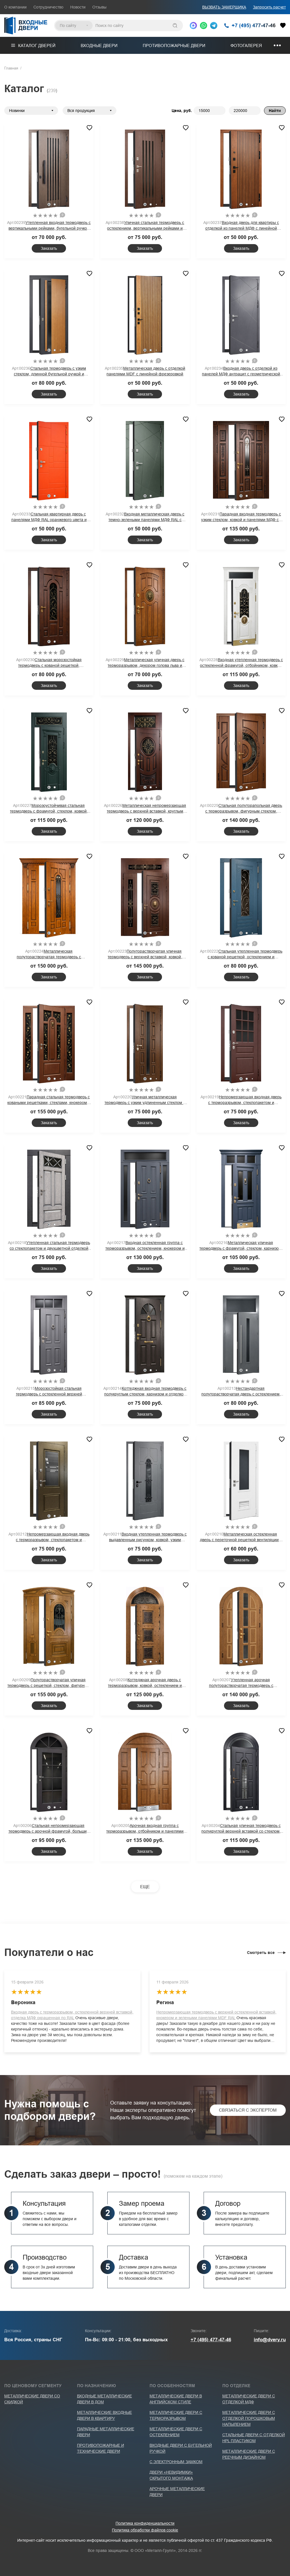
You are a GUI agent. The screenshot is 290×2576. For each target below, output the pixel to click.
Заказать (49, 248)
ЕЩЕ (145, 1886)
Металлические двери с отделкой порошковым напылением (248, 2418)
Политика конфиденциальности (145, 2523)
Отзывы (99, 7)
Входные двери (99, 45)
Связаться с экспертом (248, 2110)
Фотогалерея (246, 45)
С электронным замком (176, 2461)
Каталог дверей (33, 45)
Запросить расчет (269, 7)
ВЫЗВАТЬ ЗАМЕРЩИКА (224, 7)
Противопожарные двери (174, 45)
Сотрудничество (48, 7)
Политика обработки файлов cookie (145, 2530)
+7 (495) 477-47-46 (211, 2339)
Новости (78, 7)
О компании (15, 7)
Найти (275, 110)
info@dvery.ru (270, 2339)
